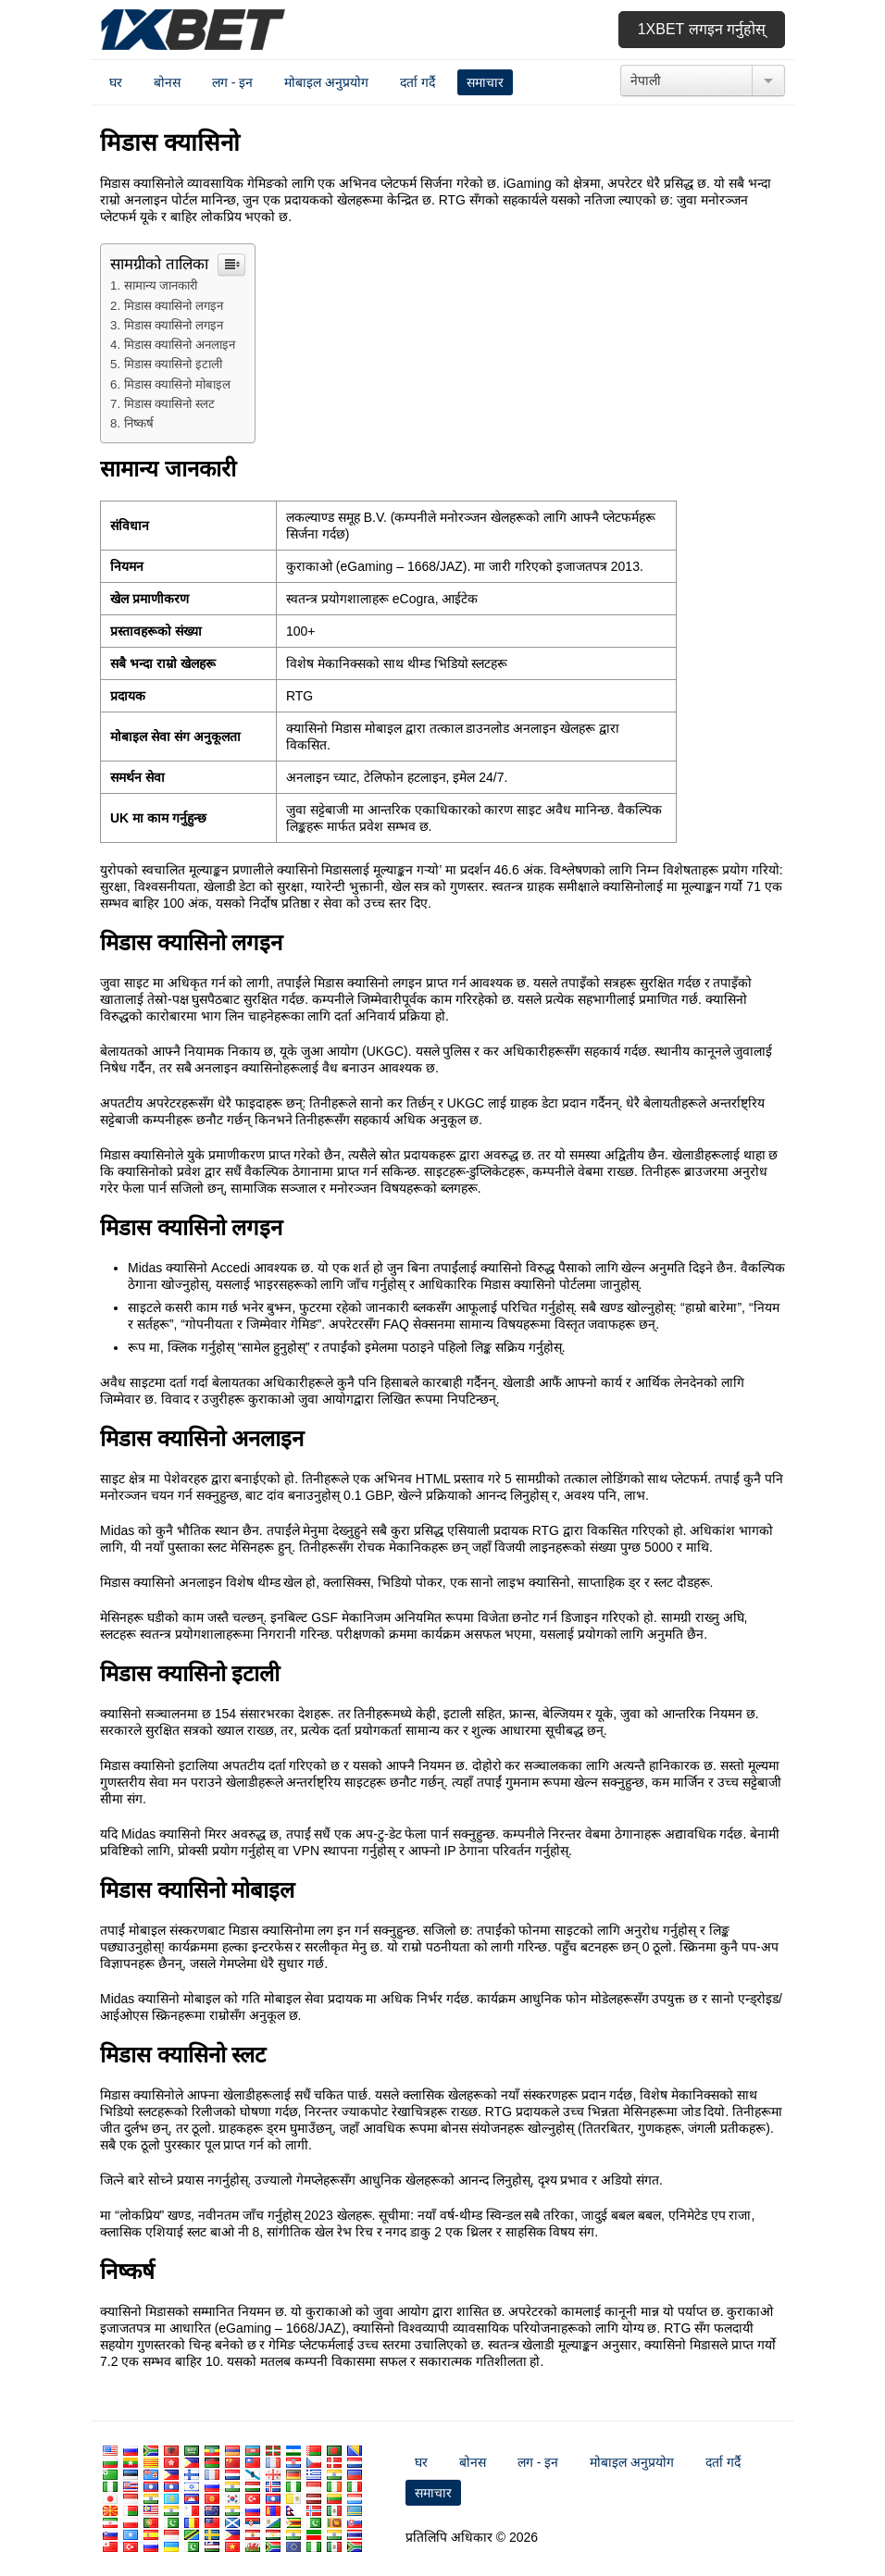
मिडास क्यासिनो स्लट (169, 404)
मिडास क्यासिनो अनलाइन (179, 345)
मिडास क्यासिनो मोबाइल (177, 384)
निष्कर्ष (139, 423)
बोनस (167, 82)
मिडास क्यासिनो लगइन (173, 306)
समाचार (485, 82)
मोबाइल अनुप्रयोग (326, 82)
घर (115, 82)
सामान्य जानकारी (161, 285)
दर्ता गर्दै (417, 82)
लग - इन (232, 82)
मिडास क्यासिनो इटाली (173, 364)
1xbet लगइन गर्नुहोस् (702, 29)
